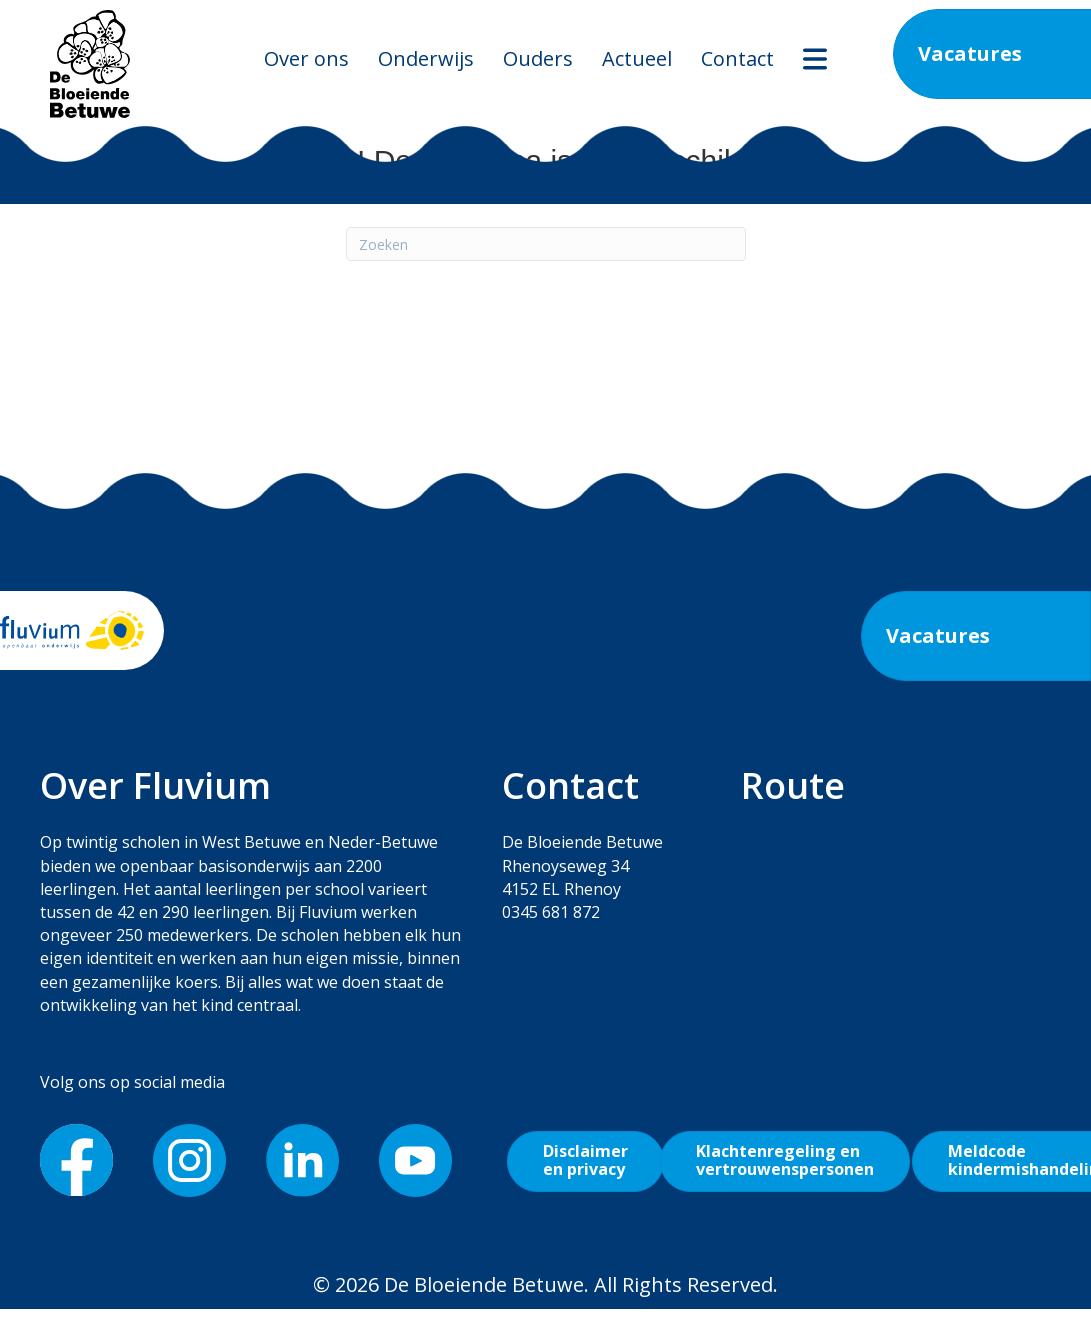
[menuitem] (815, 58)
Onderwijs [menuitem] (426, 58)
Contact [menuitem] (737, 58)
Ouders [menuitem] (538, 58)
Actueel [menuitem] (637, 58)
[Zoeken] (546, 244)
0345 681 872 (551, 912)
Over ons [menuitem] (306, 58)
